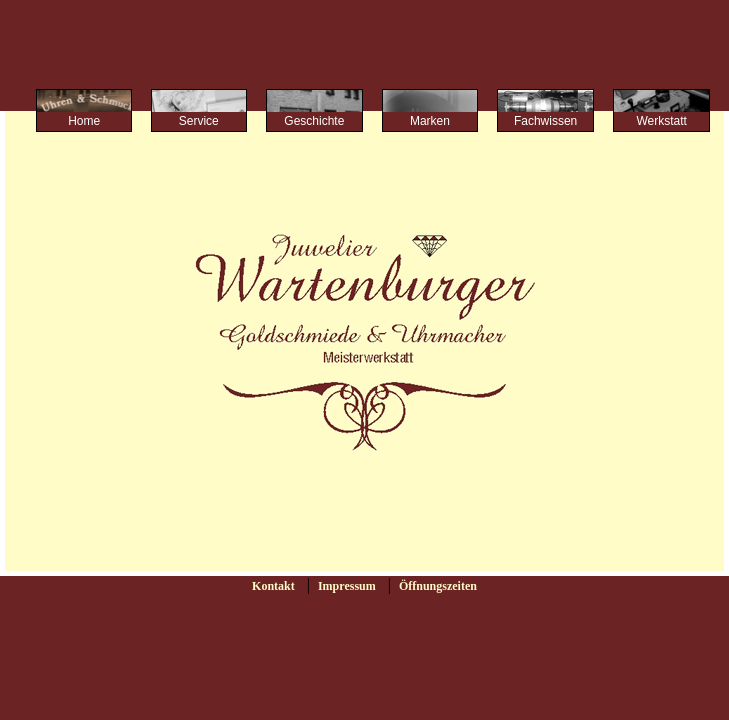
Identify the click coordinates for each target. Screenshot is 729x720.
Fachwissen (545, 121)
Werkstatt (661, 121)
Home (84, 121)
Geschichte (314, 121)
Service (199, 121)
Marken (430, 121)
